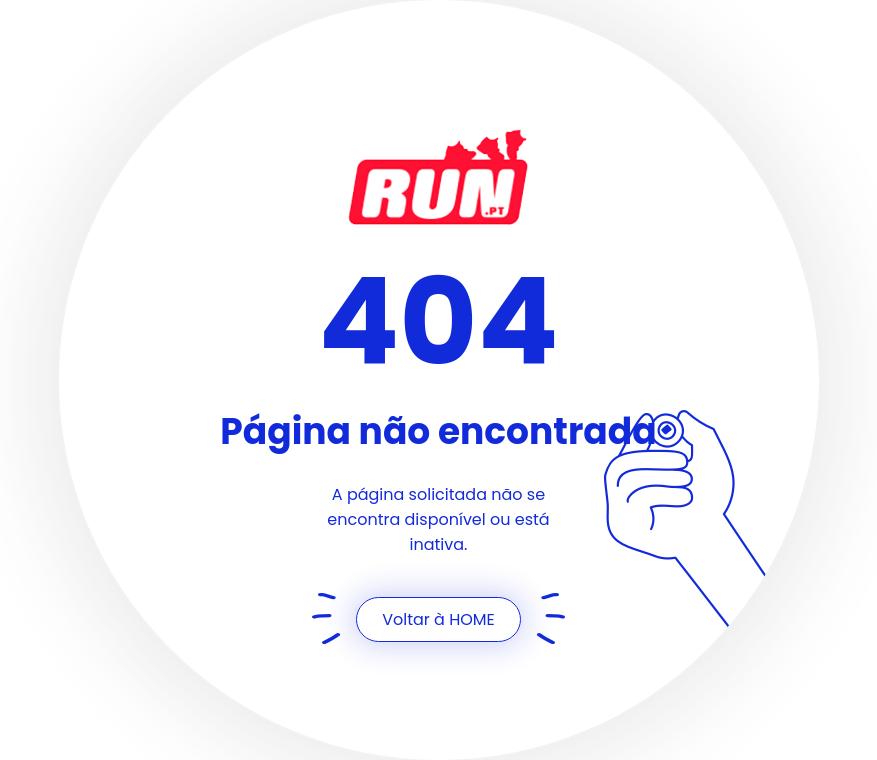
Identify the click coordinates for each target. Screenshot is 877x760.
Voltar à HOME (438, 619)
